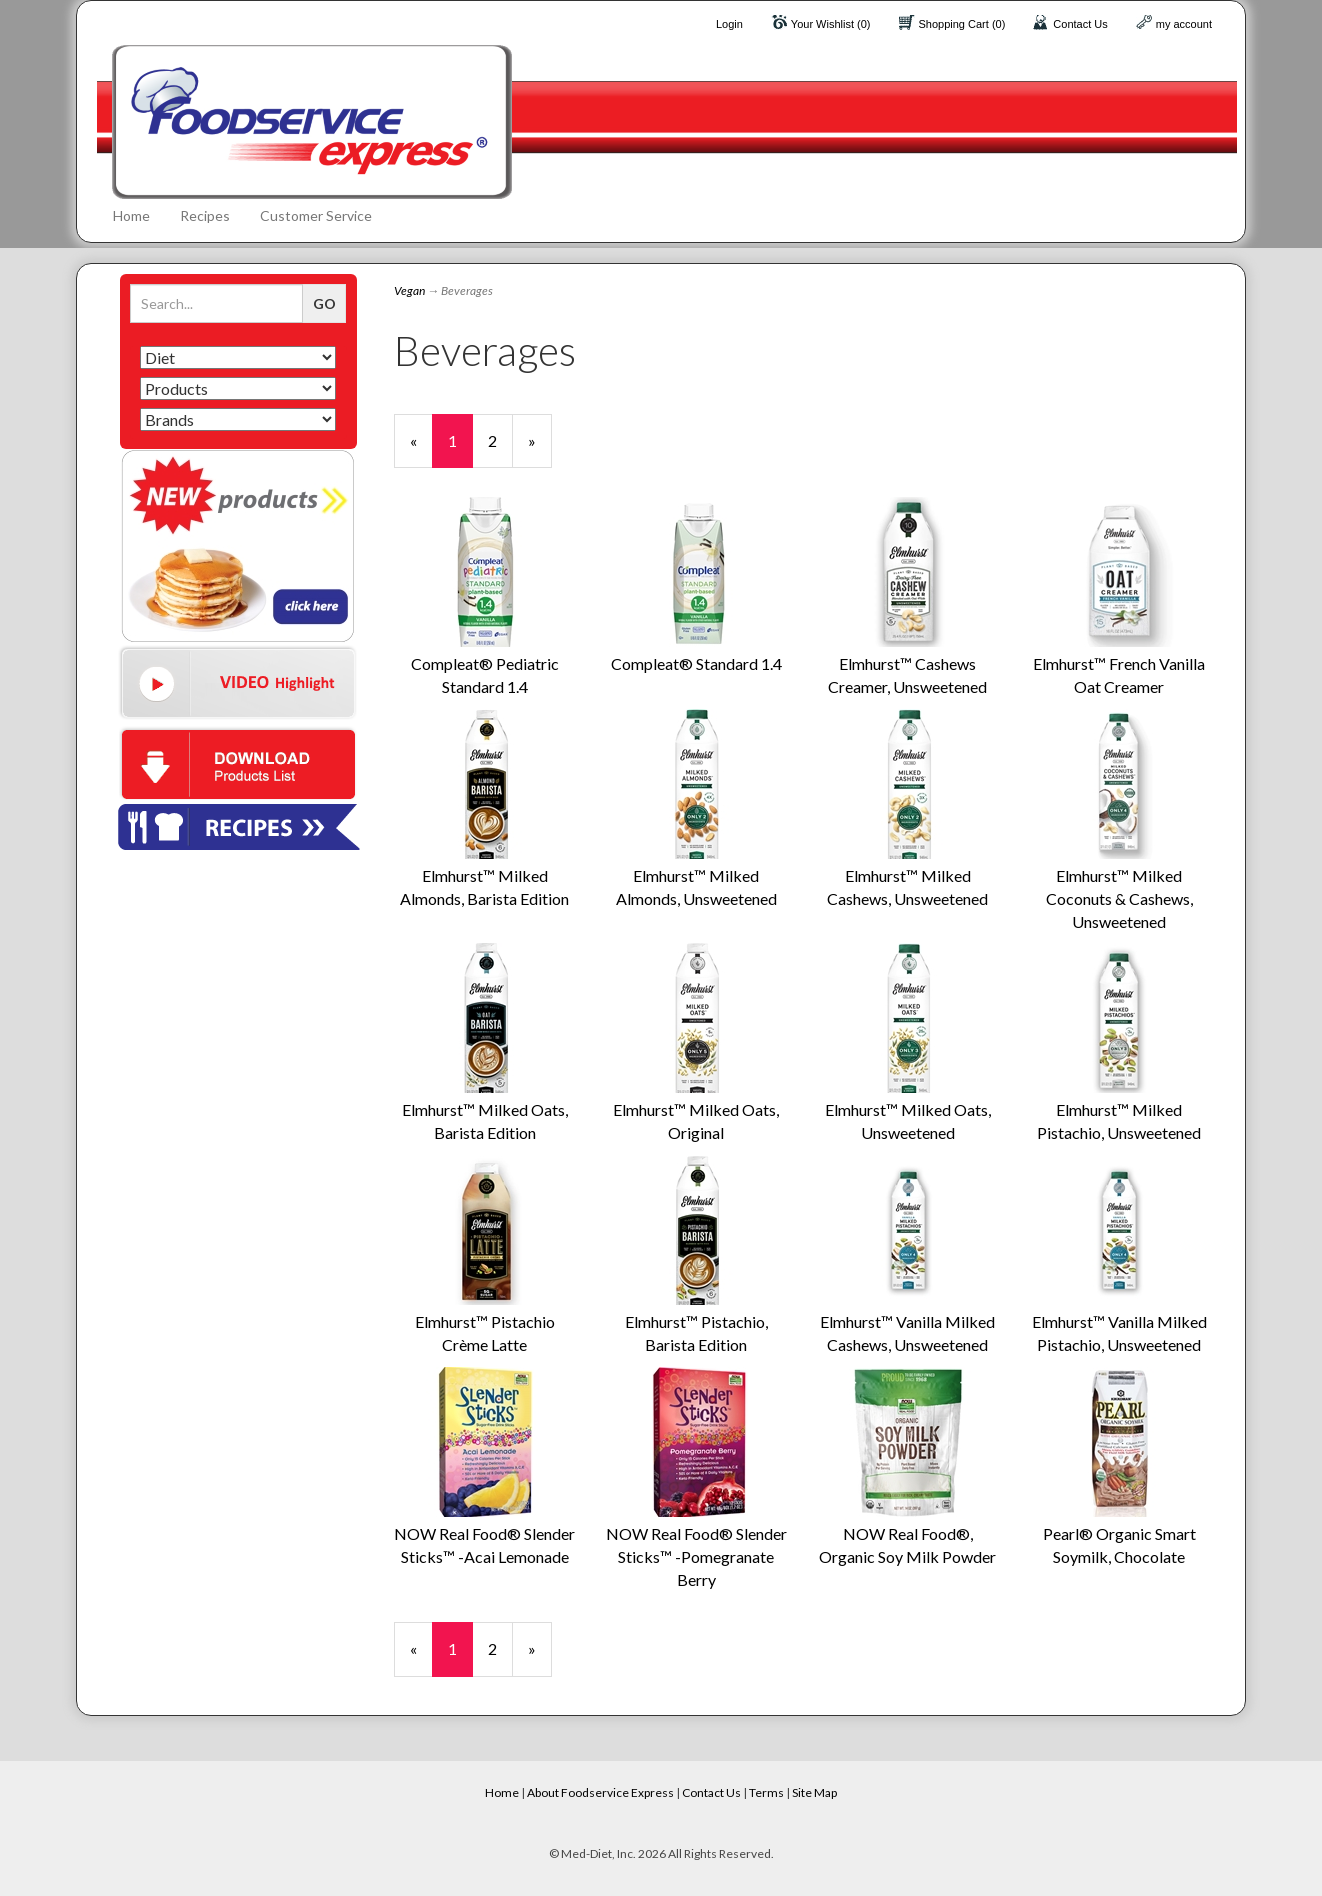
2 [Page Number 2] (500, 440)
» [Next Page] (540, 449)
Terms (766, 1792)
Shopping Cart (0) (962, 24)
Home (131, 215)
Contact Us (1080, 24)
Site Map (814, 1792)
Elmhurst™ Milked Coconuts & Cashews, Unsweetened (1119, 898)
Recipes (205, 215)
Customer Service (316, 215)
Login (729, 24)
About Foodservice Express (600, 1792)
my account (1184, 24)
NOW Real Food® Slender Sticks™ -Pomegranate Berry (696, 1556)
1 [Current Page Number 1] (460, 449)
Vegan (409, 290)
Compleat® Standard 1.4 (696, 663)
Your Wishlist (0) (831, 24)
